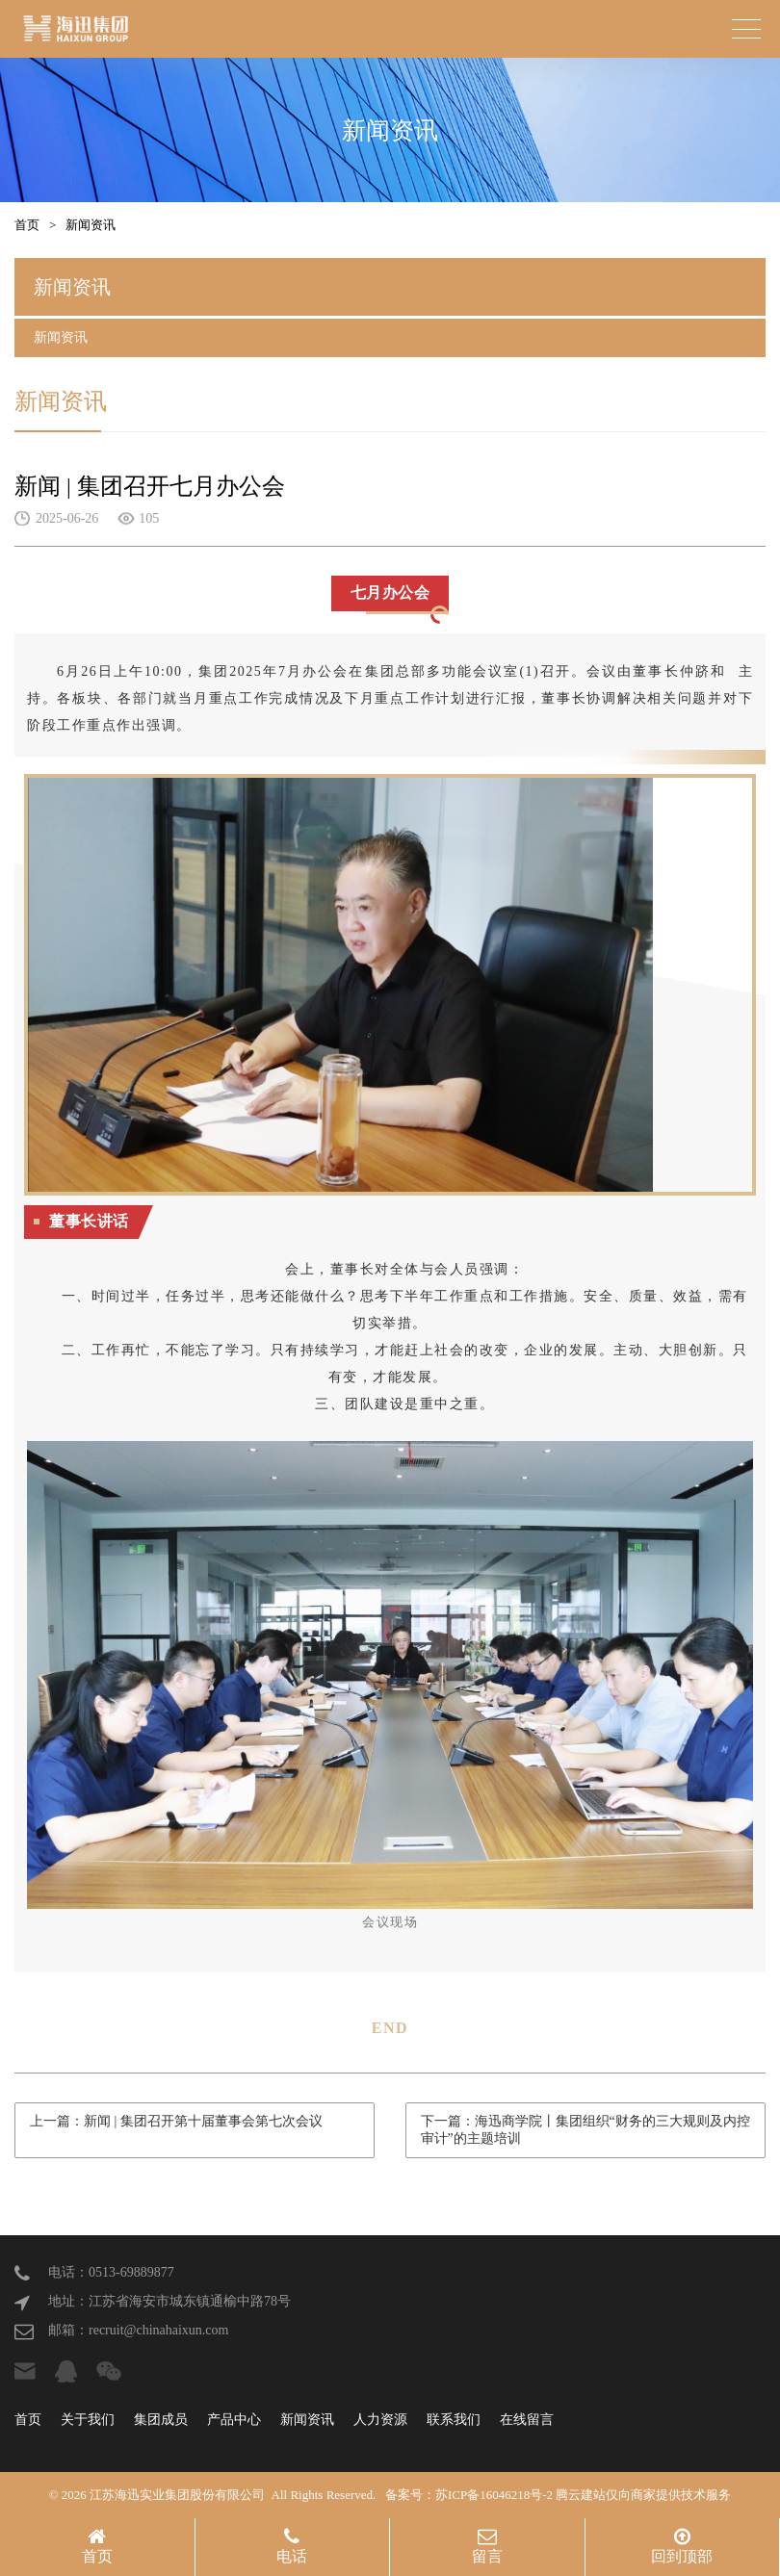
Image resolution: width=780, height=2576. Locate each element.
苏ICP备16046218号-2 (494, 2494)
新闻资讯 (90, 225)
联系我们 (454, 2419)
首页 (26, 225)
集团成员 (161, 2419)
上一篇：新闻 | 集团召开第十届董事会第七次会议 (176, 2121)
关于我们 (88, 2419)
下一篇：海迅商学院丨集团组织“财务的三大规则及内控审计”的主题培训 (585, 2130)
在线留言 (527, 2419)
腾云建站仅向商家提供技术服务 (643, 2494)
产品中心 (234, 2419)
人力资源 (380, 2419)
